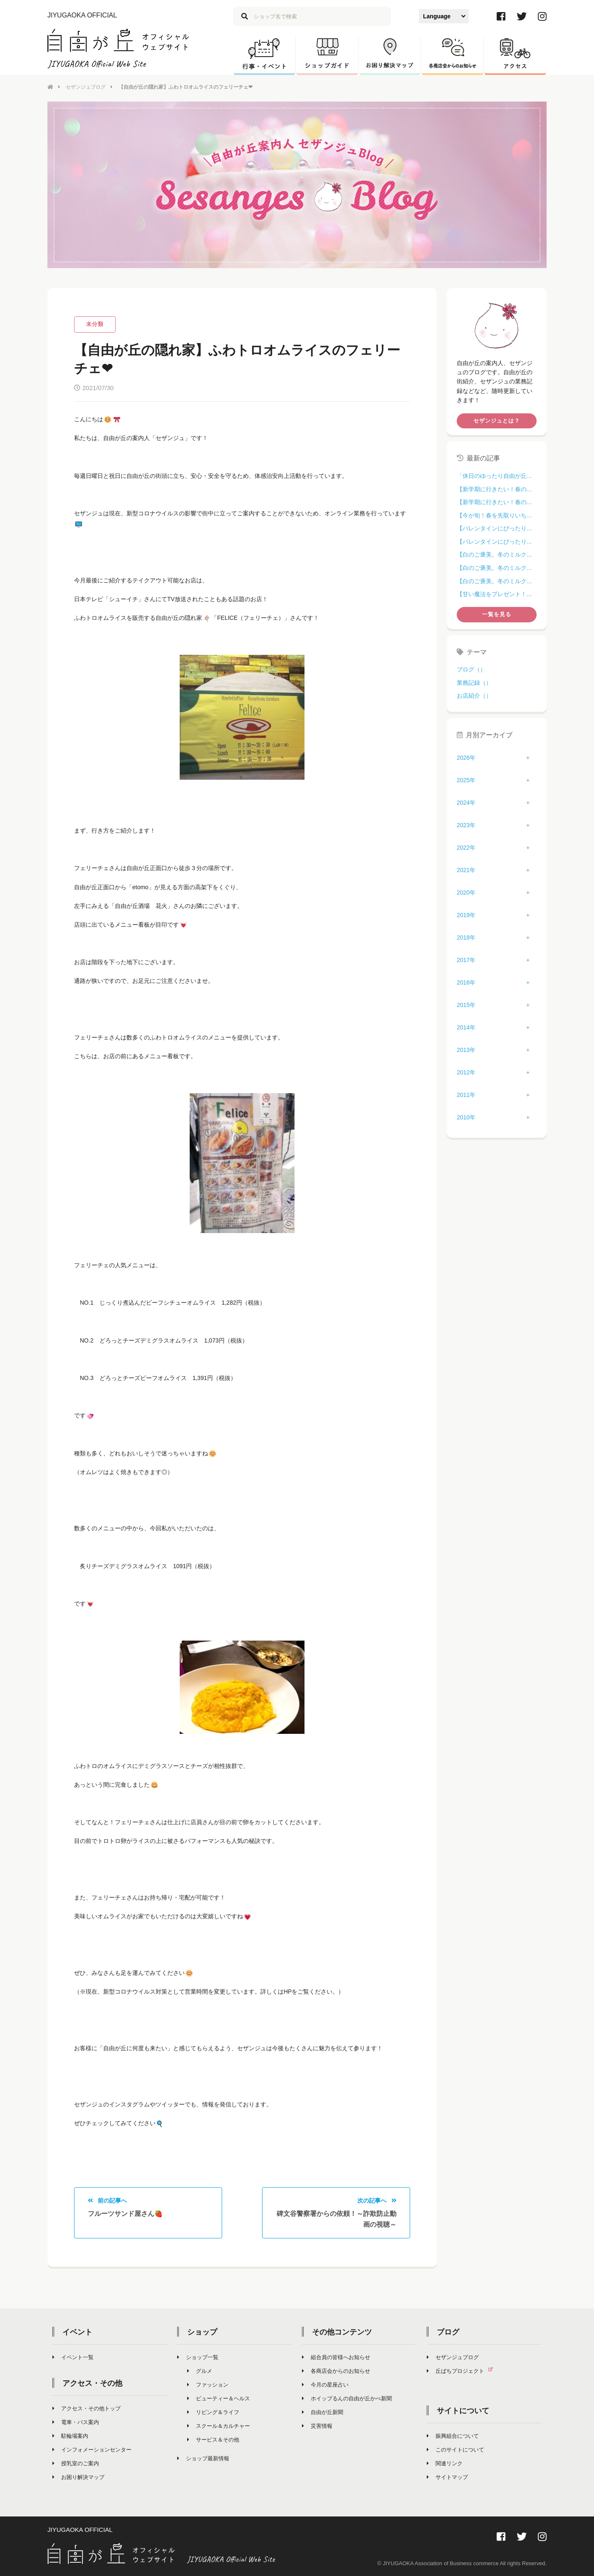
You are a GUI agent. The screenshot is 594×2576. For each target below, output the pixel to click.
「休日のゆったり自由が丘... (494, 475)
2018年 (466, 937)
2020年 (466, 892)
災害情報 (317, 2426)
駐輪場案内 (70, 2436)
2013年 (466, 1050)
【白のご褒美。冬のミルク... (494, 554)
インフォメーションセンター (91, 2449)
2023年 (466, 825)
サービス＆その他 (213, 2439)
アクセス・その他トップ (86, 2408)
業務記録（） (474, 682)
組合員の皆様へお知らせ (336, 2357)
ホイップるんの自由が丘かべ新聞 (347, 2398)
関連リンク (445, 2463)
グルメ (199, 2371)
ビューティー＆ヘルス (218, 2398)
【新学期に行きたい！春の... (494, 489)
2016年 (466, 982)
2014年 (466, 1027)
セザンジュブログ (86, 87)
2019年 (466, 915)
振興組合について (453, 2436)
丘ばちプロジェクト (463, 2371)
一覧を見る (496, 614)
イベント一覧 (73, 2357)
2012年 (466, 1072)
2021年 (466, 870)
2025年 (466, 780)
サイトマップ (447, 2477)
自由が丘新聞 (322, 2412)
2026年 (466, 757)
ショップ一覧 (197, 2357)
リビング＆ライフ (213, 2412)
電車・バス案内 (75, 2422)
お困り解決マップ (78, 2477)
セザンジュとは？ (496, 421)
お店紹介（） (474, 695)
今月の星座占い (325, 2384)
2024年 (466, 802)
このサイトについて (455, 2449)
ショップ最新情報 (203, 2458)
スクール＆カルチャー (218, 2426)
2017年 (466, 960)
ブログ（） (471, 669)
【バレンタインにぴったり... (494, 528)
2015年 (466, 1005)
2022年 (466, 847)
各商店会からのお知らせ (336, 2371)
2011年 (466, 1095)
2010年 (466, 1117)
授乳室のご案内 (75, 2463)
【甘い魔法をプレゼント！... (494, 594)
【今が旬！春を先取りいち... (494, 515)
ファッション (207, 2384)
